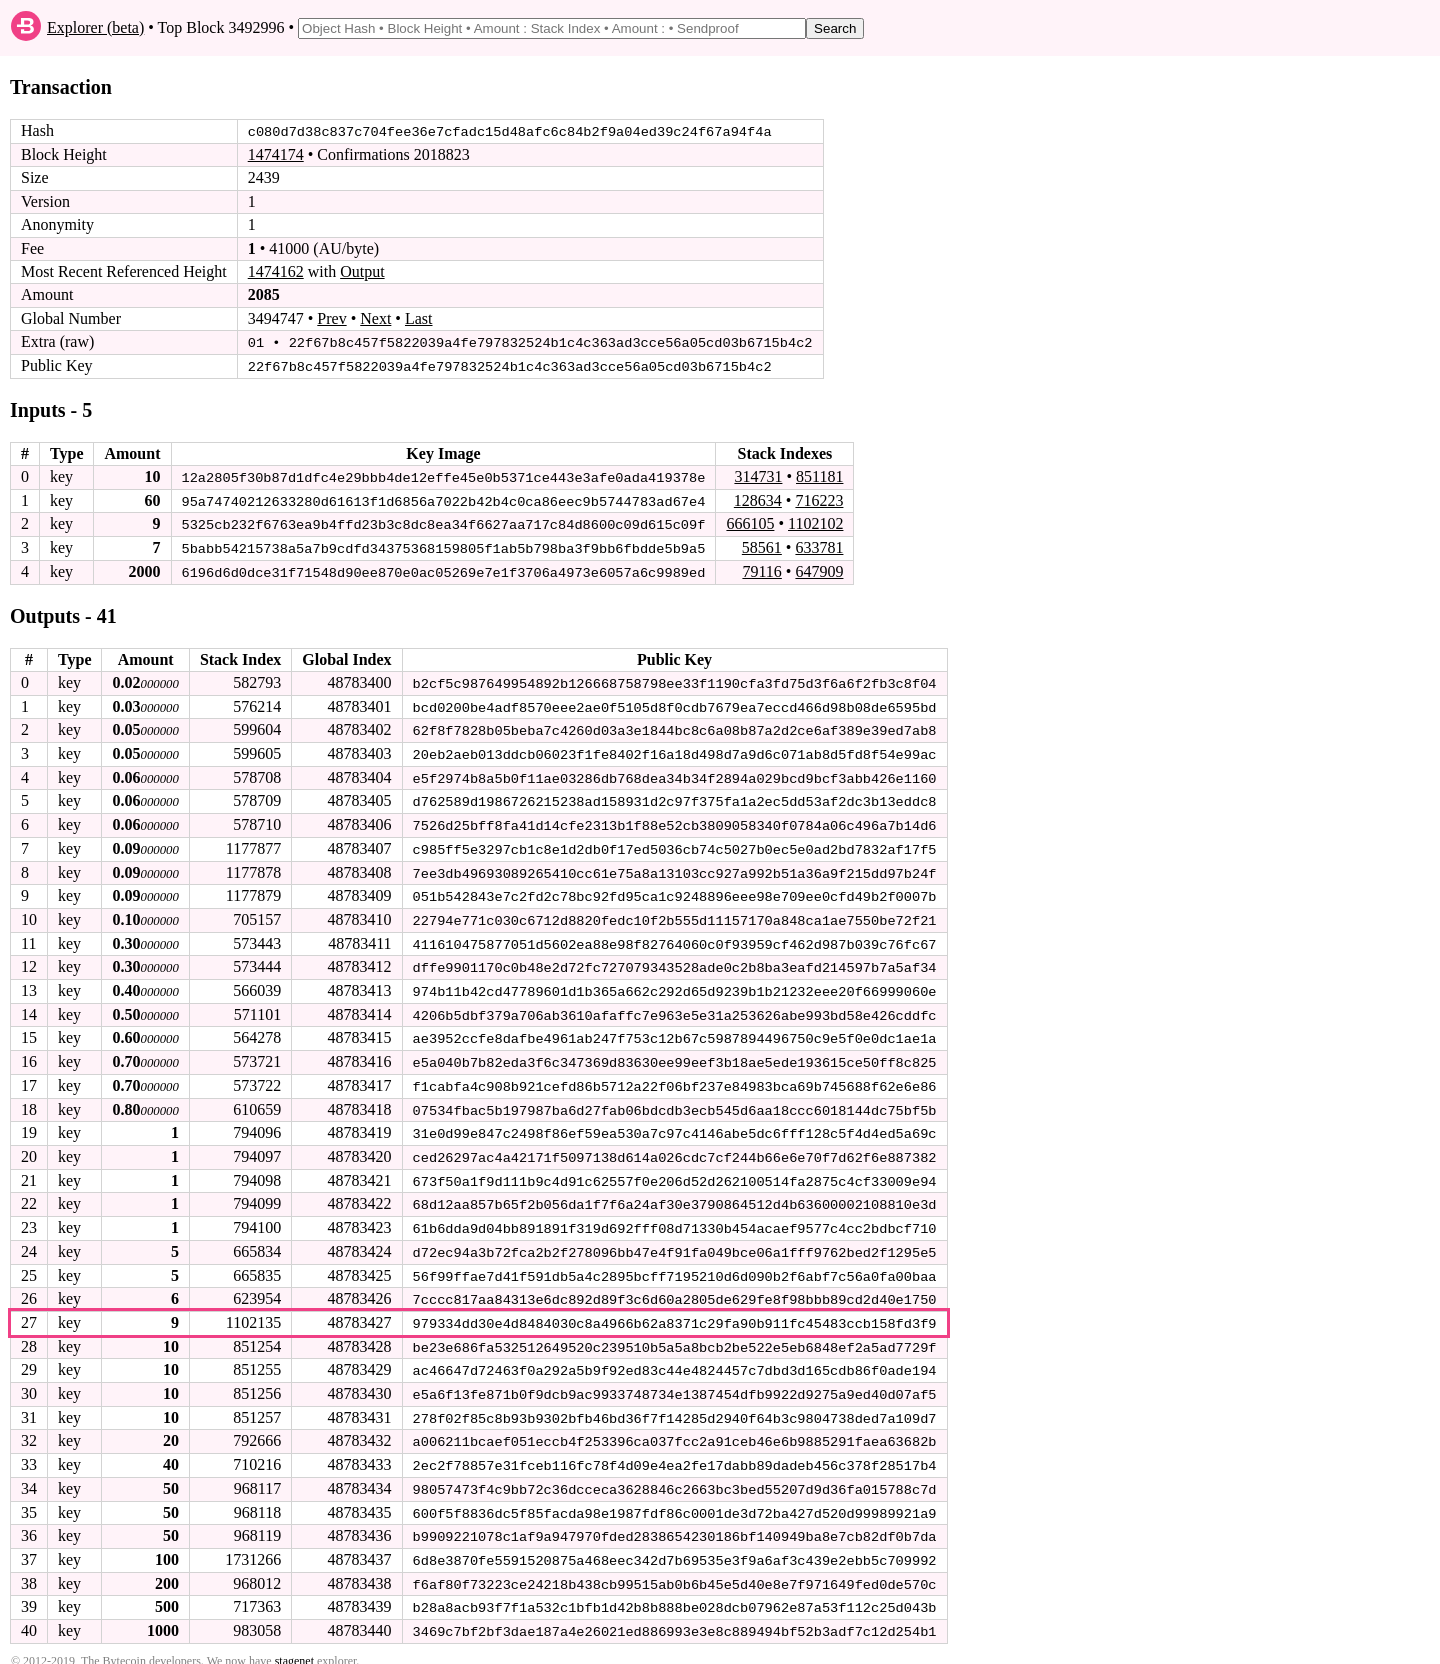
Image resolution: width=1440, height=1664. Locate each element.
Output (362, 271)
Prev (331, 318)
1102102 (815, 522)
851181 (819, 475)
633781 (819, 545)
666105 (750, 522)
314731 (758, 475)
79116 (761, 569)
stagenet (294, 1645)
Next (375, 318)
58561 (762, 545)
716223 (819, 498)
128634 (758, 498)
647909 (819, 569)
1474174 (276, 154)
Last (419, 318)
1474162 (276, 271)
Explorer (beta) (95, 27)
